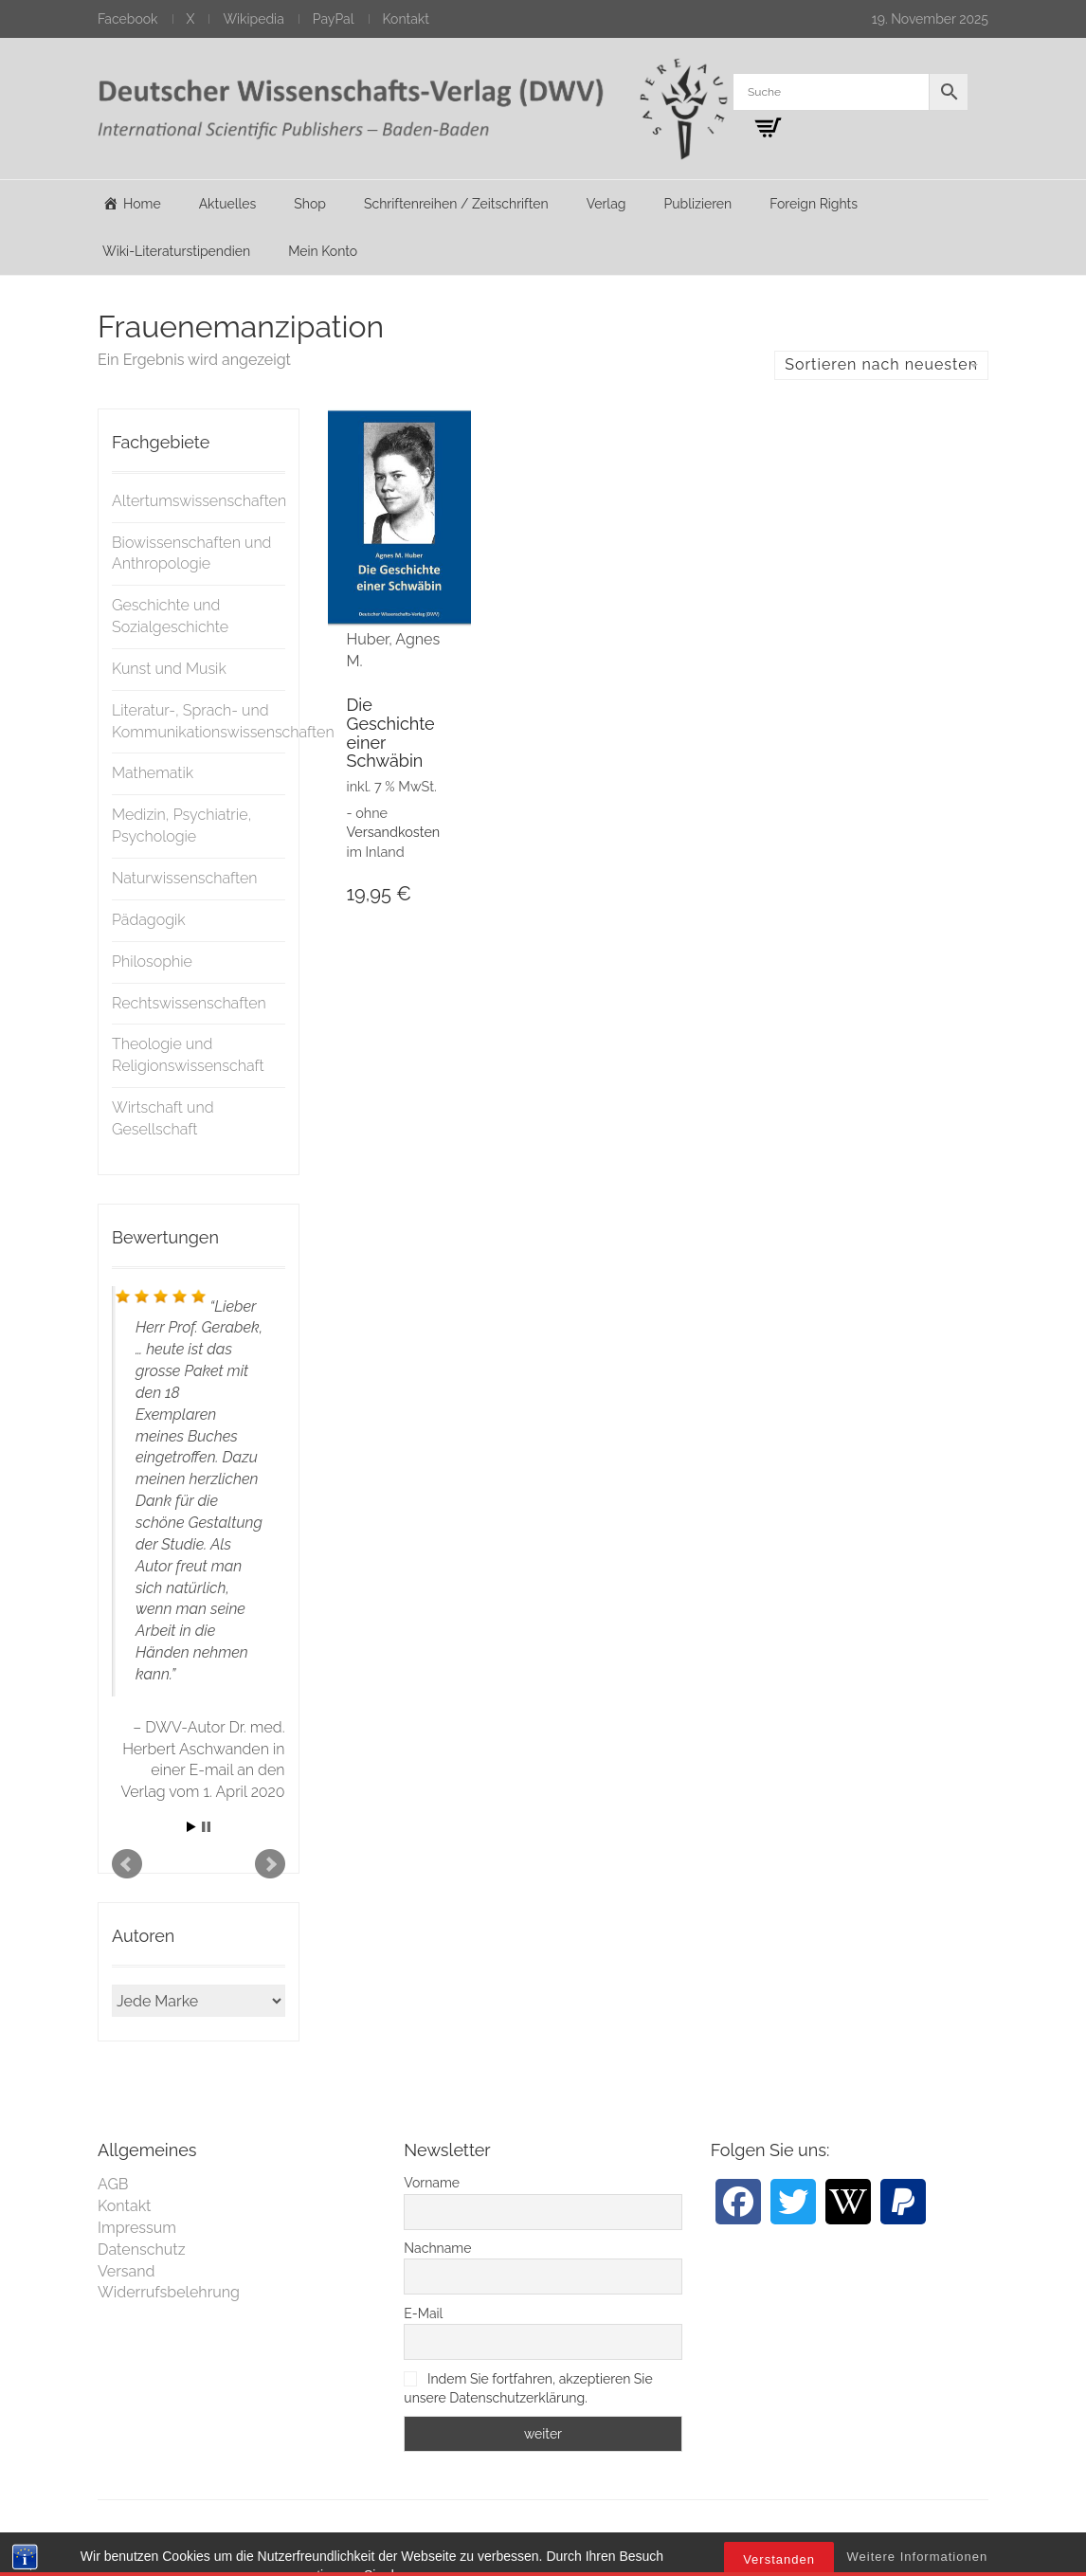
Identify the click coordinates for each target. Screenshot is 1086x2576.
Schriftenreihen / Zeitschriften (456, 203)
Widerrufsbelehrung (169, 2292)
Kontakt (406, 19)
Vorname (432, 2182)
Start (191, 1827)
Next (270, 1864)
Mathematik (152, 773)
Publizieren (697, 203)
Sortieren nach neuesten (881, 364)
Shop (310, 203)
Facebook (128, 19)
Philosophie (152, 961)
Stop (206, 1827)
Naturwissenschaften (185, 878)
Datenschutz (142, 2249)
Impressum (137, 2228)
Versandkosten (394, 832)
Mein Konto (322, 251)
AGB (113, 2184)
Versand (126, 2271)
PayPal (333, 19)
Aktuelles (228, 203)
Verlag (606, 203)
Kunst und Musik (169, 669)
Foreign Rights (813, 203)
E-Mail (423, 2313)
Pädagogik (149, 920)
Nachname (437, 2248)
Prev (127, 1864)
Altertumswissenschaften (199, 501)
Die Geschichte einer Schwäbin (391, 733)
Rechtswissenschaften (189, 1003)
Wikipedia (253, 19)
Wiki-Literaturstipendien (176, 251)
